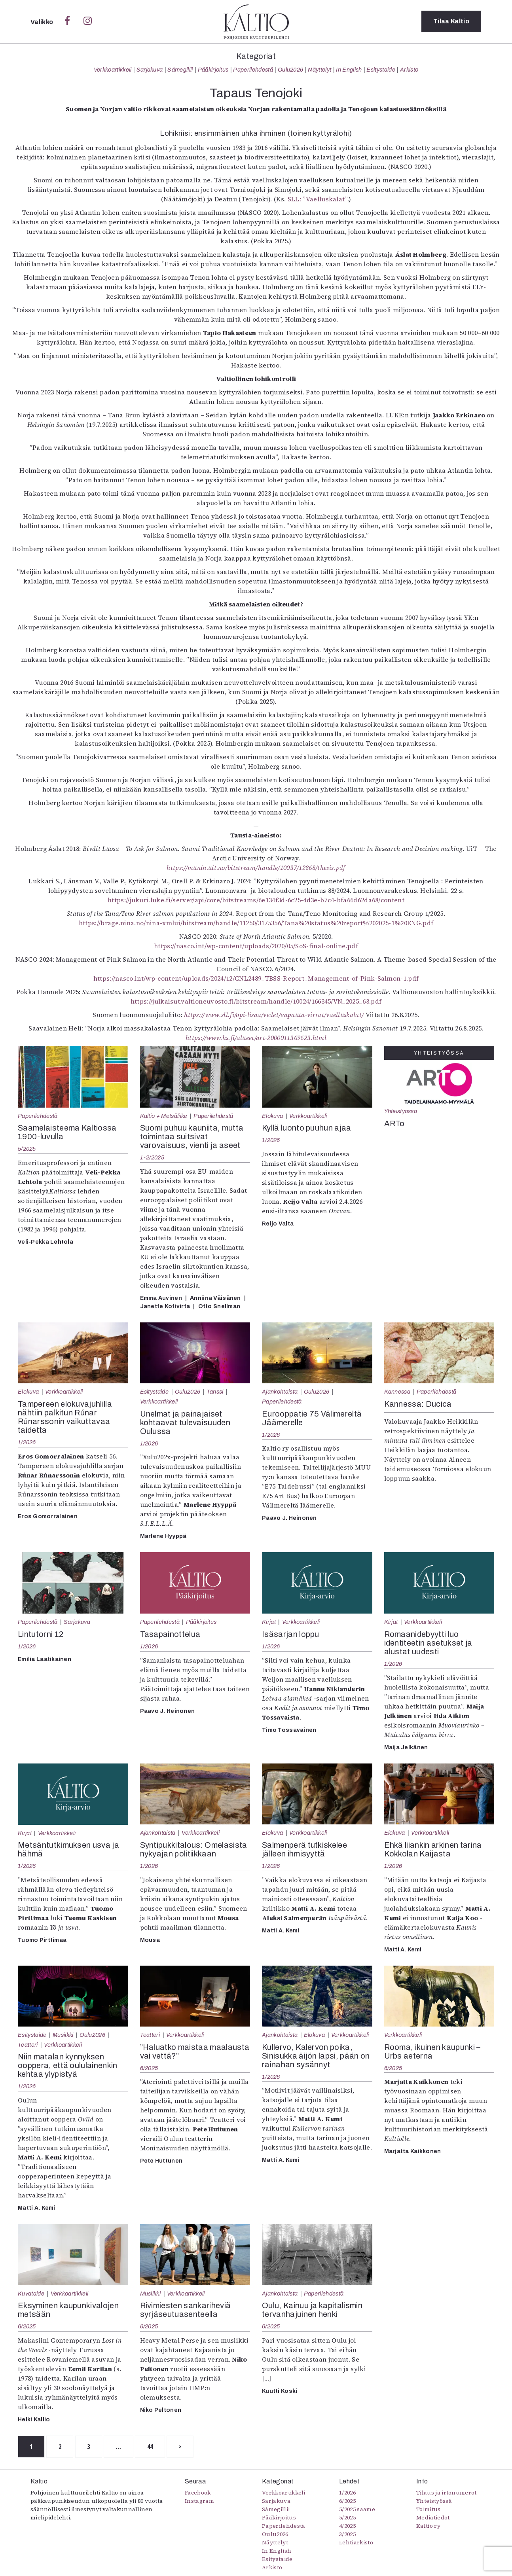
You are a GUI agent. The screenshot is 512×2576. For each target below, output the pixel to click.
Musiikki (63, 2035)
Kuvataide (31, 2293)
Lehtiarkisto (356, 2543)
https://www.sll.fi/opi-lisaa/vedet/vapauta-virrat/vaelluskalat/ (274, 1014)
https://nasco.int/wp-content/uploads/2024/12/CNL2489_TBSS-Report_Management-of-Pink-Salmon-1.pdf (256, 978)
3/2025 (347, 2534)
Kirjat (269, 1622)
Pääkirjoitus (213, 69)
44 (152, 2446)
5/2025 (27, 1149)
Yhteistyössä (400, 1111)
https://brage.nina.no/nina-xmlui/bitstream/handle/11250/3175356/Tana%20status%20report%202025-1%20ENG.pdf (256, 923)
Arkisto (409, 69)
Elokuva (272, 1116)
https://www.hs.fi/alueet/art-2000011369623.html (256, 1037)
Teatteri (28, 2045)
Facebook (198, 2493)
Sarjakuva (150, 69)
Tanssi (215, 1391)
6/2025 (149, 2068)
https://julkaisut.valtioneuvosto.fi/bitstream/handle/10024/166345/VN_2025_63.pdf (256, 1001)
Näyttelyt (319, 69)
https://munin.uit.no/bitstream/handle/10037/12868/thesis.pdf (256, 867)
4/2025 (347, 2526)
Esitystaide (380, 69)
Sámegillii (180, 69)
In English (349, 69)
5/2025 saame (357, 2509)
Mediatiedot (433, 2518)
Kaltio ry (428, 2526)
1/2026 (271, 1140)
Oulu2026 (290, 69)
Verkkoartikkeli (113, 69)
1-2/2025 (152, 1157)
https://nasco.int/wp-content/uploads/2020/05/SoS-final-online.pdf (256, 945)
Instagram (199, 2501)
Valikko (42, 22)
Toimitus (428, 2509)
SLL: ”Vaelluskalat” (316, 199)
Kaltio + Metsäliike (164, 1116)
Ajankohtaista (280, 1391)
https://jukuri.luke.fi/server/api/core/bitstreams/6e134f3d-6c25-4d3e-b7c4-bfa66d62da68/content (256, 900)
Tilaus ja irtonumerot (446, 2493)
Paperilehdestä (253, 69)
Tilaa (451, 21)
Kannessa (397, 1391)
